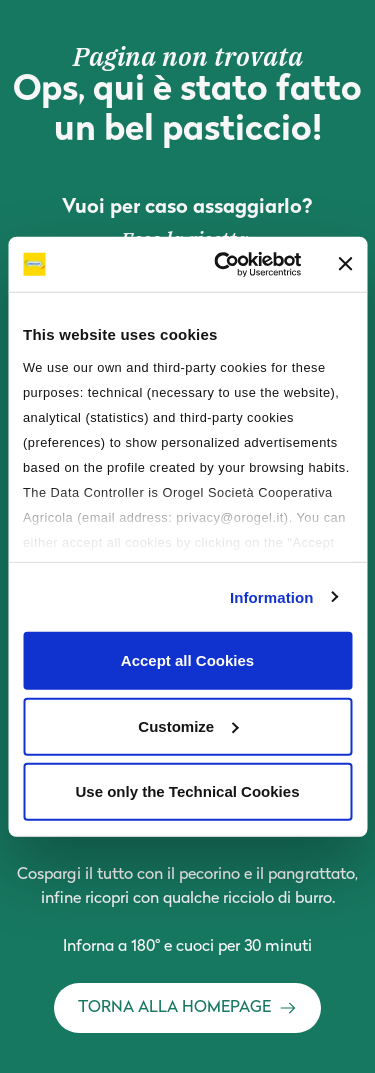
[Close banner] (345, 264)
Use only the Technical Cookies (188, 791)
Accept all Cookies (187, 660)
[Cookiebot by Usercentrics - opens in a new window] (223, 264)
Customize (188, 725)
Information (272, 596)
